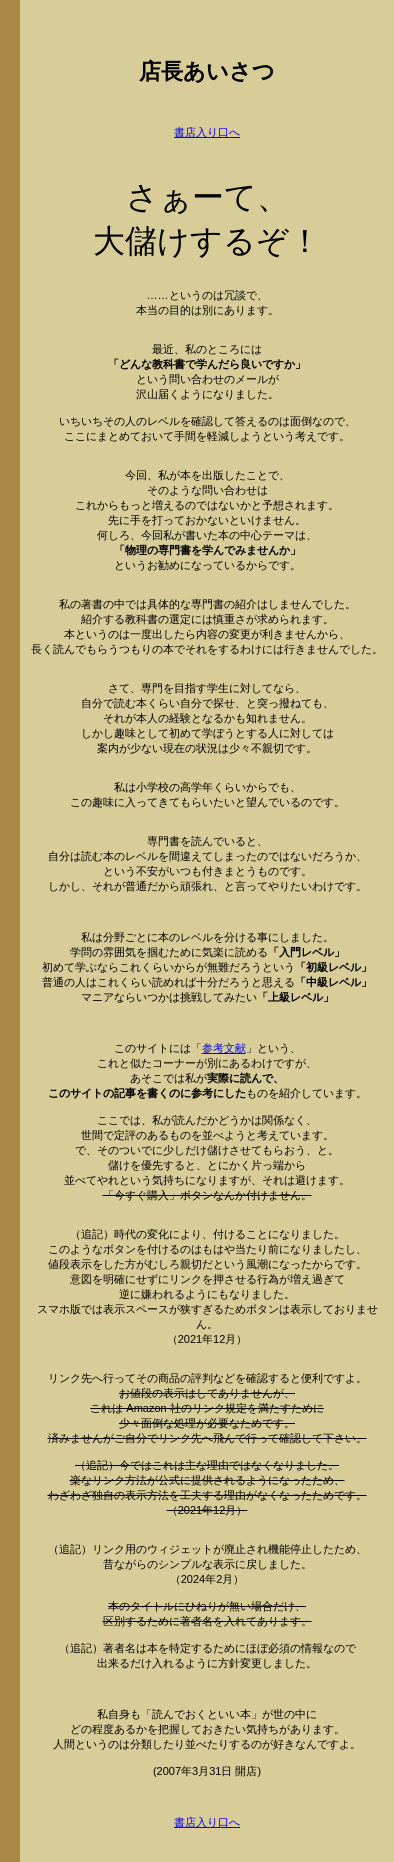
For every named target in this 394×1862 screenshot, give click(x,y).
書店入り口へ (207, 132)
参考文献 (224, 1048)
